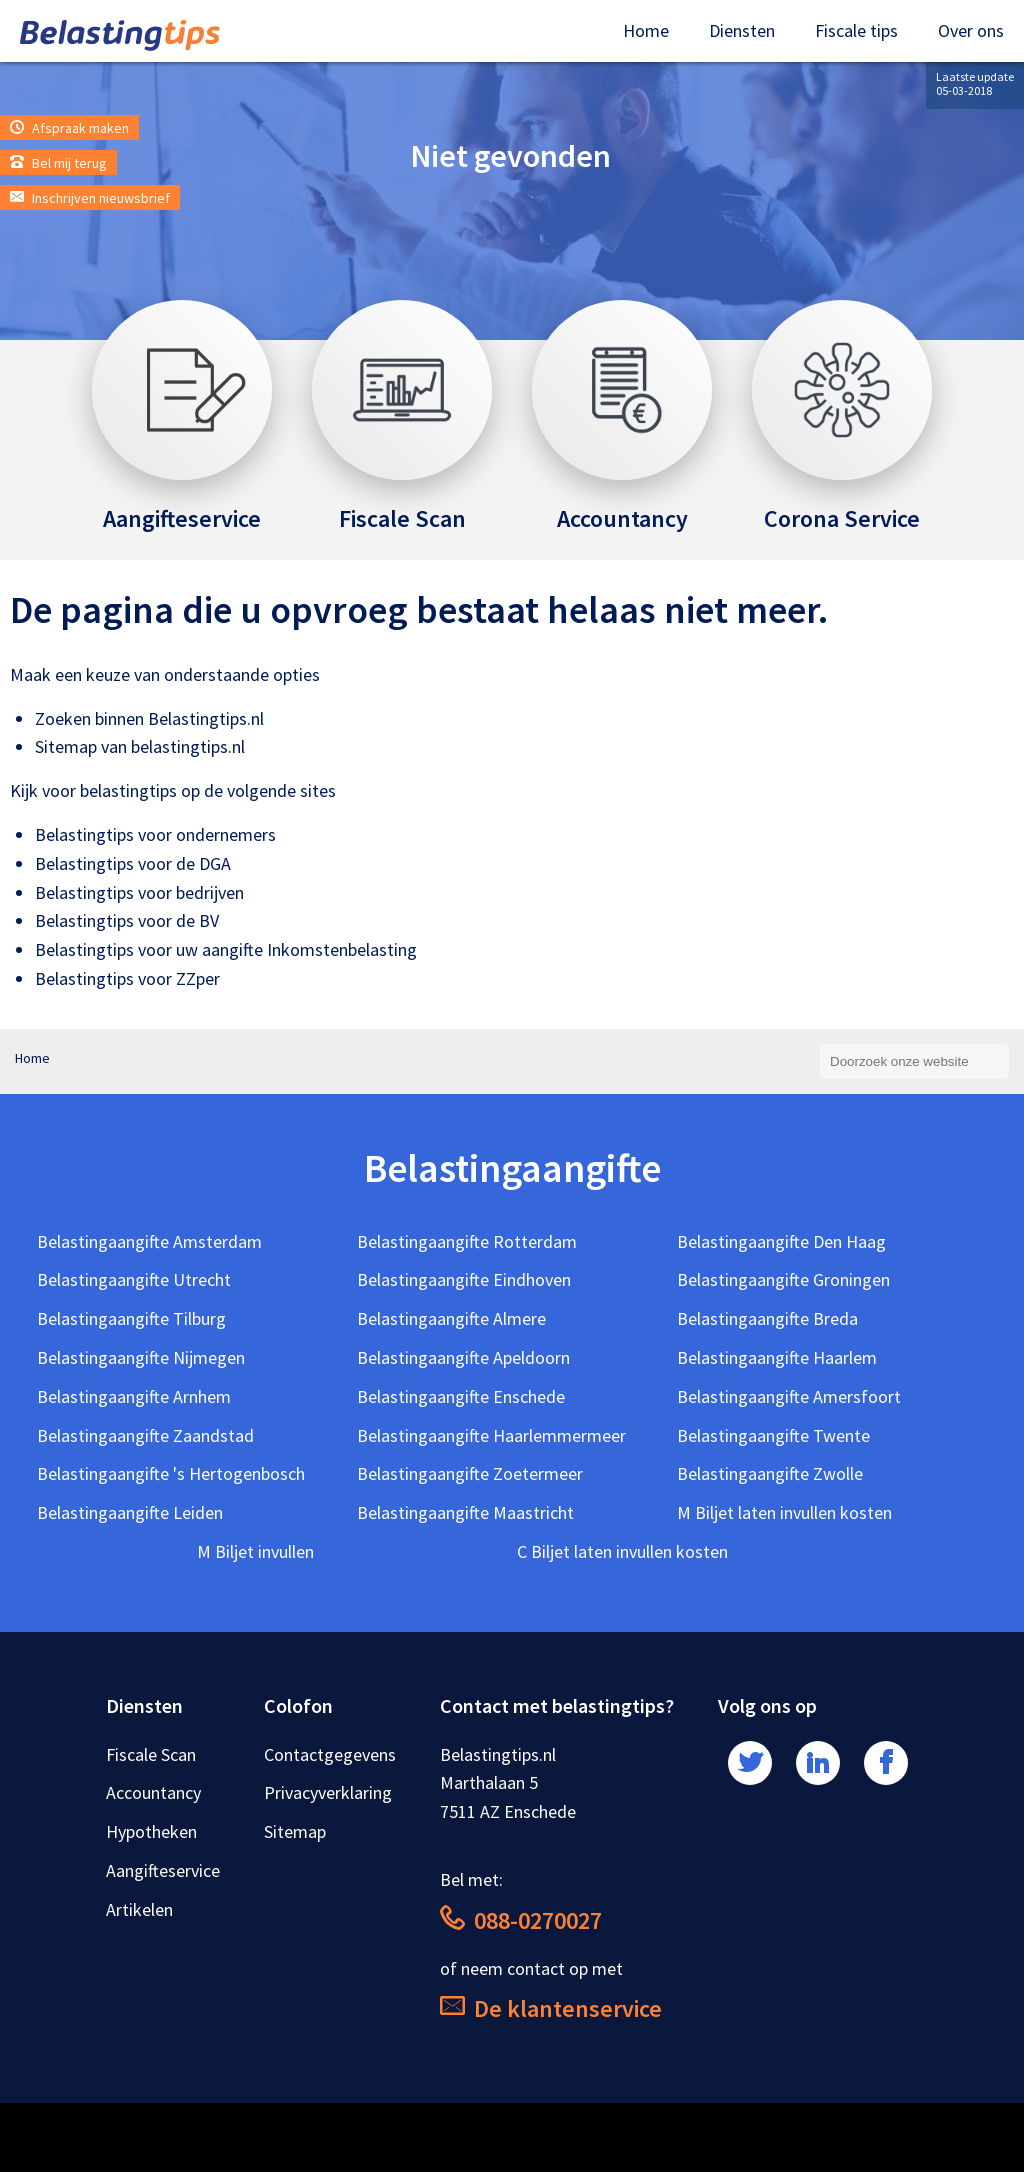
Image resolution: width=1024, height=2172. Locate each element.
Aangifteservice (163, 1870)
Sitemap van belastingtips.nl (140, 746)
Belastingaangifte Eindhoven (464, 1279)
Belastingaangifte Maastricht (465, 1512)
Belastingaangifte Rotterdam (467, 1241)
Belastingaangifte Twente (773, 1435)
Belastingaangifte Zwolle (770, 1473)
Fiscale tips (856, 30)
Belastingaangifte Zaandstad (145, 1435)
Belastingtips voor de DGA (133, 863)
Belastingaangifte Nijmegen (141, 1357)
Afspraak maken (69, 128)
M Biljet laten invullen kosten (784, 1512)
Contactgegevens (330, 1754)
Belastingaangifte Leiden (130, 1512)
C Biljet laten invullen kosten (622, 1551)
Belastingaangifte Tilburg (131, 1318)
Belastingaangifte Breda (767, 1318)
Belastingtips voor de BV (127, 920)
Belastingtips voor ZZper (127, 978)
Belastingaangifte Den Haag (781, 1241)
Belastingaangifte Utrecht (134, 1279)
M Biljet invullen (255, 1551)
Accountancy (153, 1792)
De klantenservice (551, 2008)
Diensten (742, 30)
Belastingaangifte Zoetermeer (470, 1473)
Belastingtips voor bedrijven (139, 892)
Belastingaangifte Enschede (461, 1396)
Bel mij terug (58, 163)
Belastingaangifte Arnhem (134, 1396)
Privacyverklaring (328, 1792)
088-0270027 (521, 1920)
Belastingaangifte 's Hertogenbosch (171, 1473)
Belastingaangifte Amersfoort (789, 1396)
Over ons (971, 30)
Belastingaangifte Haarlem (777, 1357)
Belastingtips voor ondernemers (155, 834)
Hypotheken (151, 1831)
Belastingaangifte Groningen (783, 1279)
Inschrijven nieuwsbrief (90, 198)
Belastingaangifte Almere (451, 1318)
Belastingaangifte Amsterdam (149, 1241)
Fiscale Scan (151, 1754)
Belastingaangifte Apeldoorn (463, 1357)
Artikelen (139, 1909)
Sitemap (295, 1831)
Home (646, 30)
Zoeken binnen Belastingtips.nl (149, 718)
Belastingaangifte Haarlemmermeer (491, 1435)
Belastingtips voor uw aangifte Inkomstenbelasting (226, 949)
